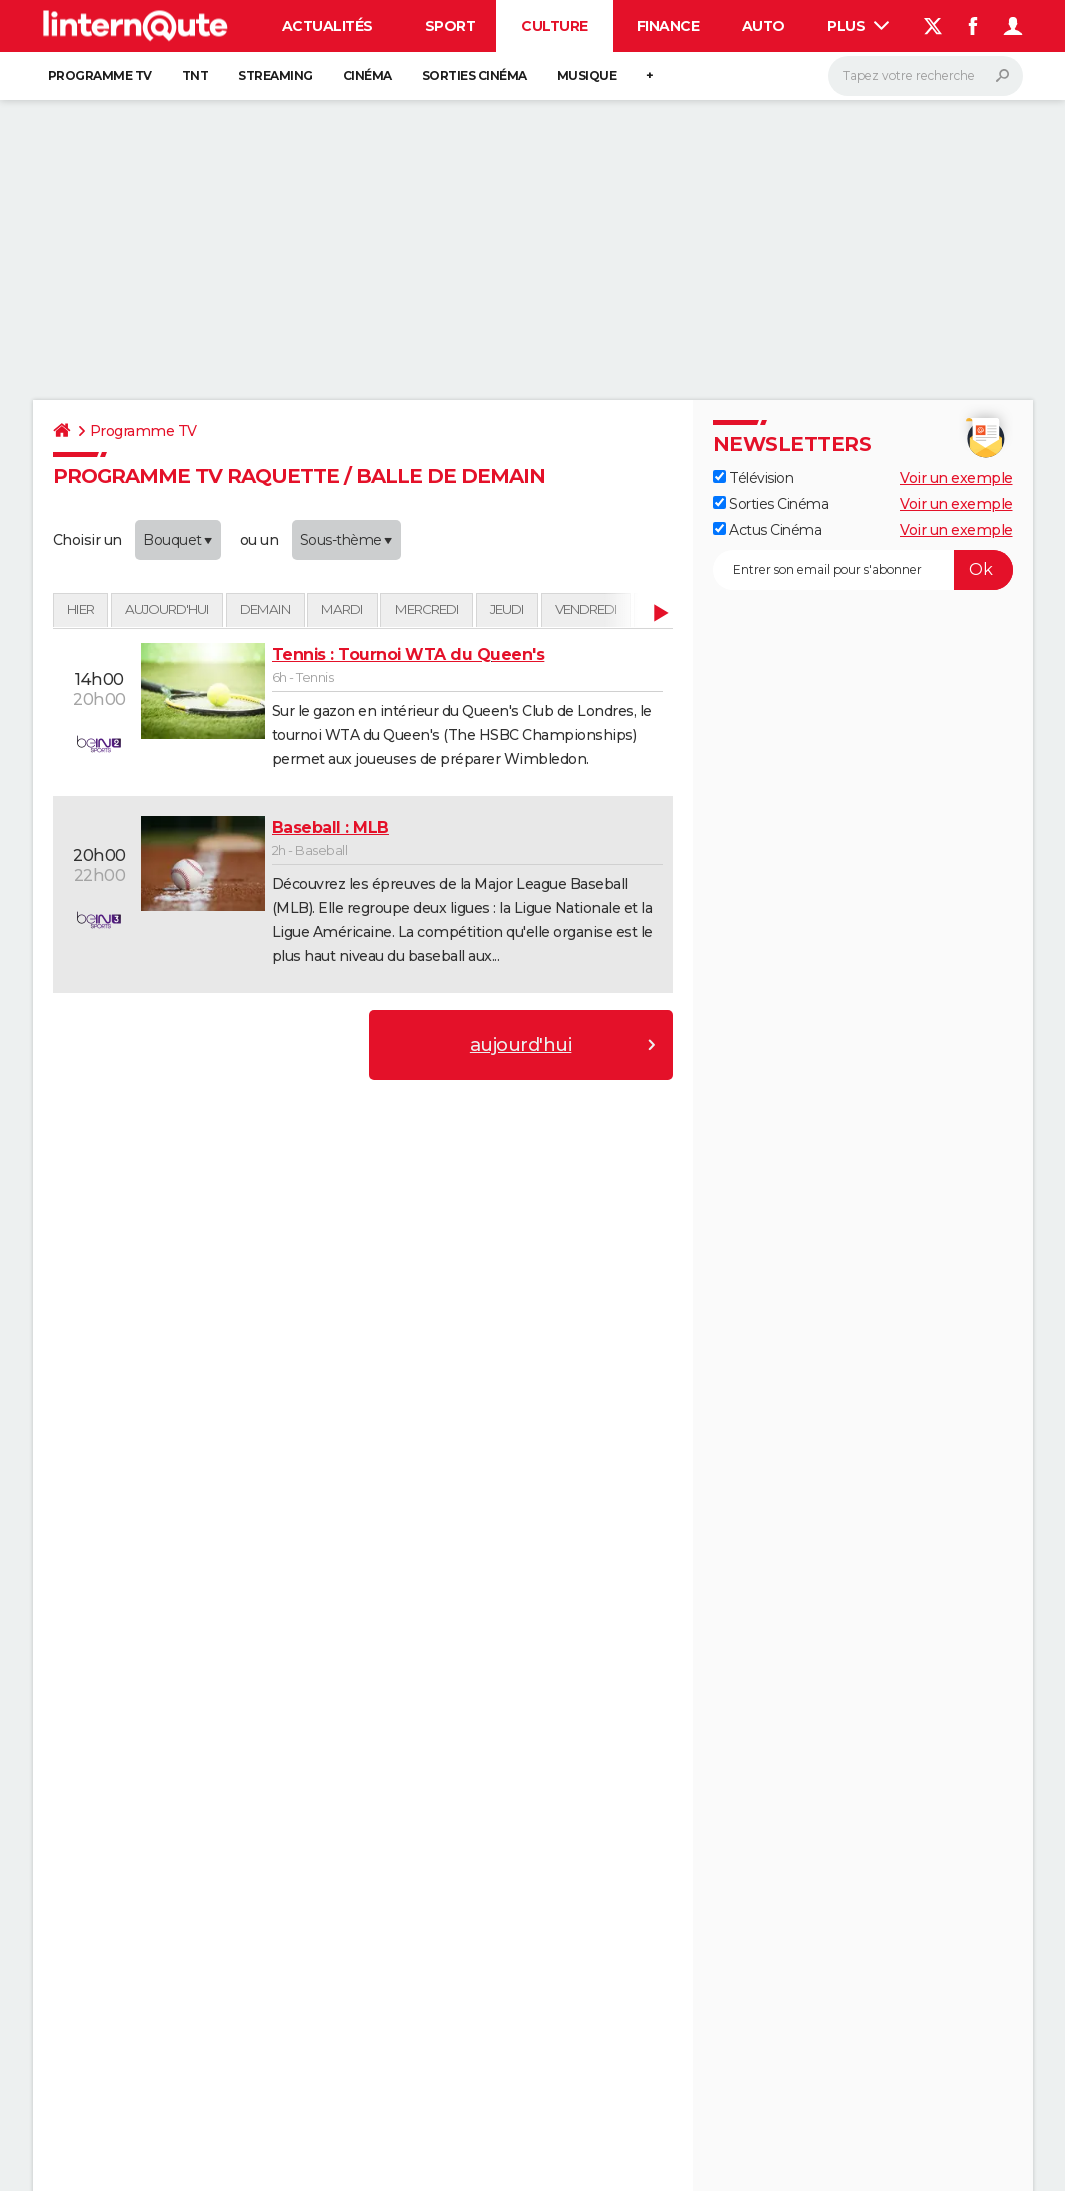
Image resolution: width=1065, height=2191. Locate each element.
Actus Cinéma (767, 530)
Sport (450, 26)
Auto (763, 26)
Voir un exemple (956, 478)
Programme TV (100, 75)
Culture (554, 26)
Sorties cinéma (474, 75)
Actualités (327, 26)
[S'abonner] (863, 570)
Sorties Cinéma (771, 504)
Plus (858, 26)
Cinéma (367, 75)
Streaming (275, 75)
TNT (195, 75)
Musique (587, 75)
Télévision (753, 478)
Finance (668, 26)
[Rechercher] (925, 76)
